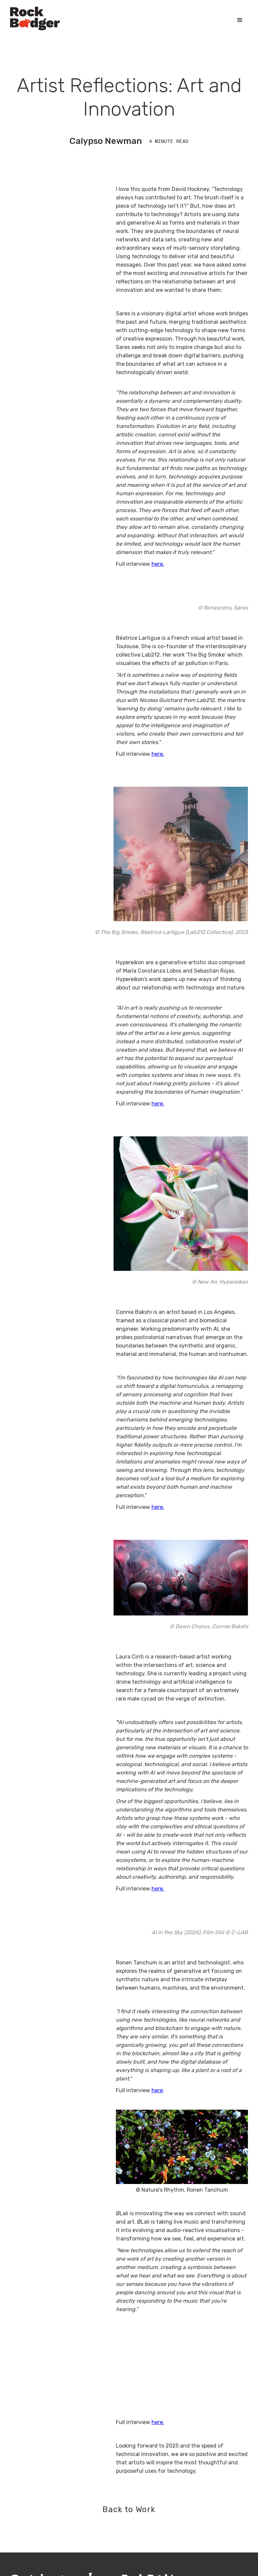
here (157, 2090)
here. (158, 564)
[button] (240, 20)
